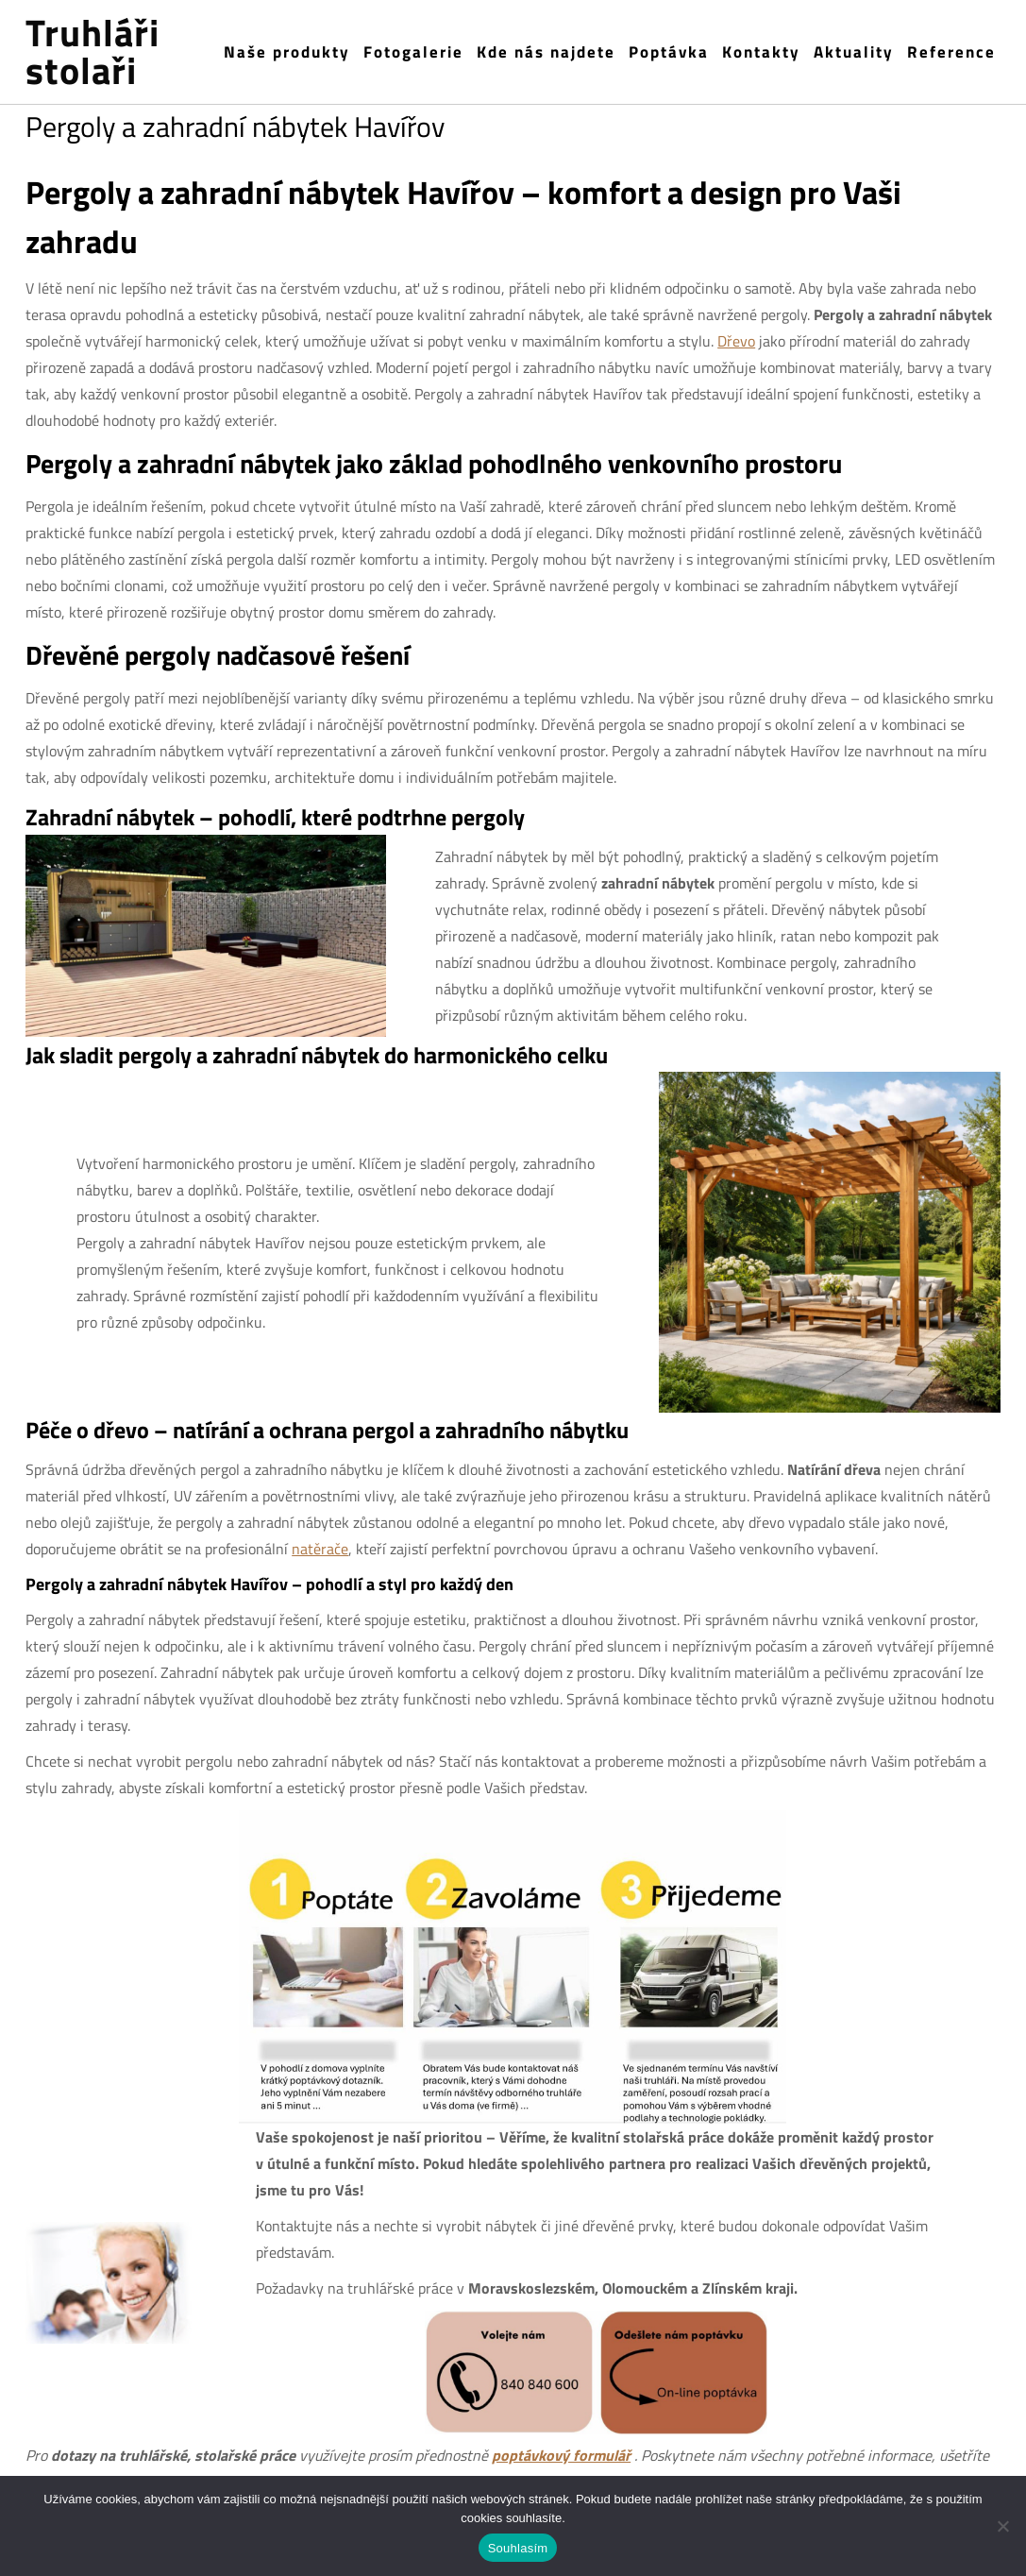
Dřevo (736, 341)
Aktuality (854, 52)
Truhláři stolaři (92, 52)
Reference (951, 52)
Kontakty (761, 52)
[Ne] (1002, 2526)
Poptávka (669, 52)
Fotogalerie (413, 52)
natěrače (320, 1548)
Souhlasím (518, 2548)
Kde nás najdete (546, 52)
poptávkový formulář (561, 2455)
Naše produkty (287, 52)
